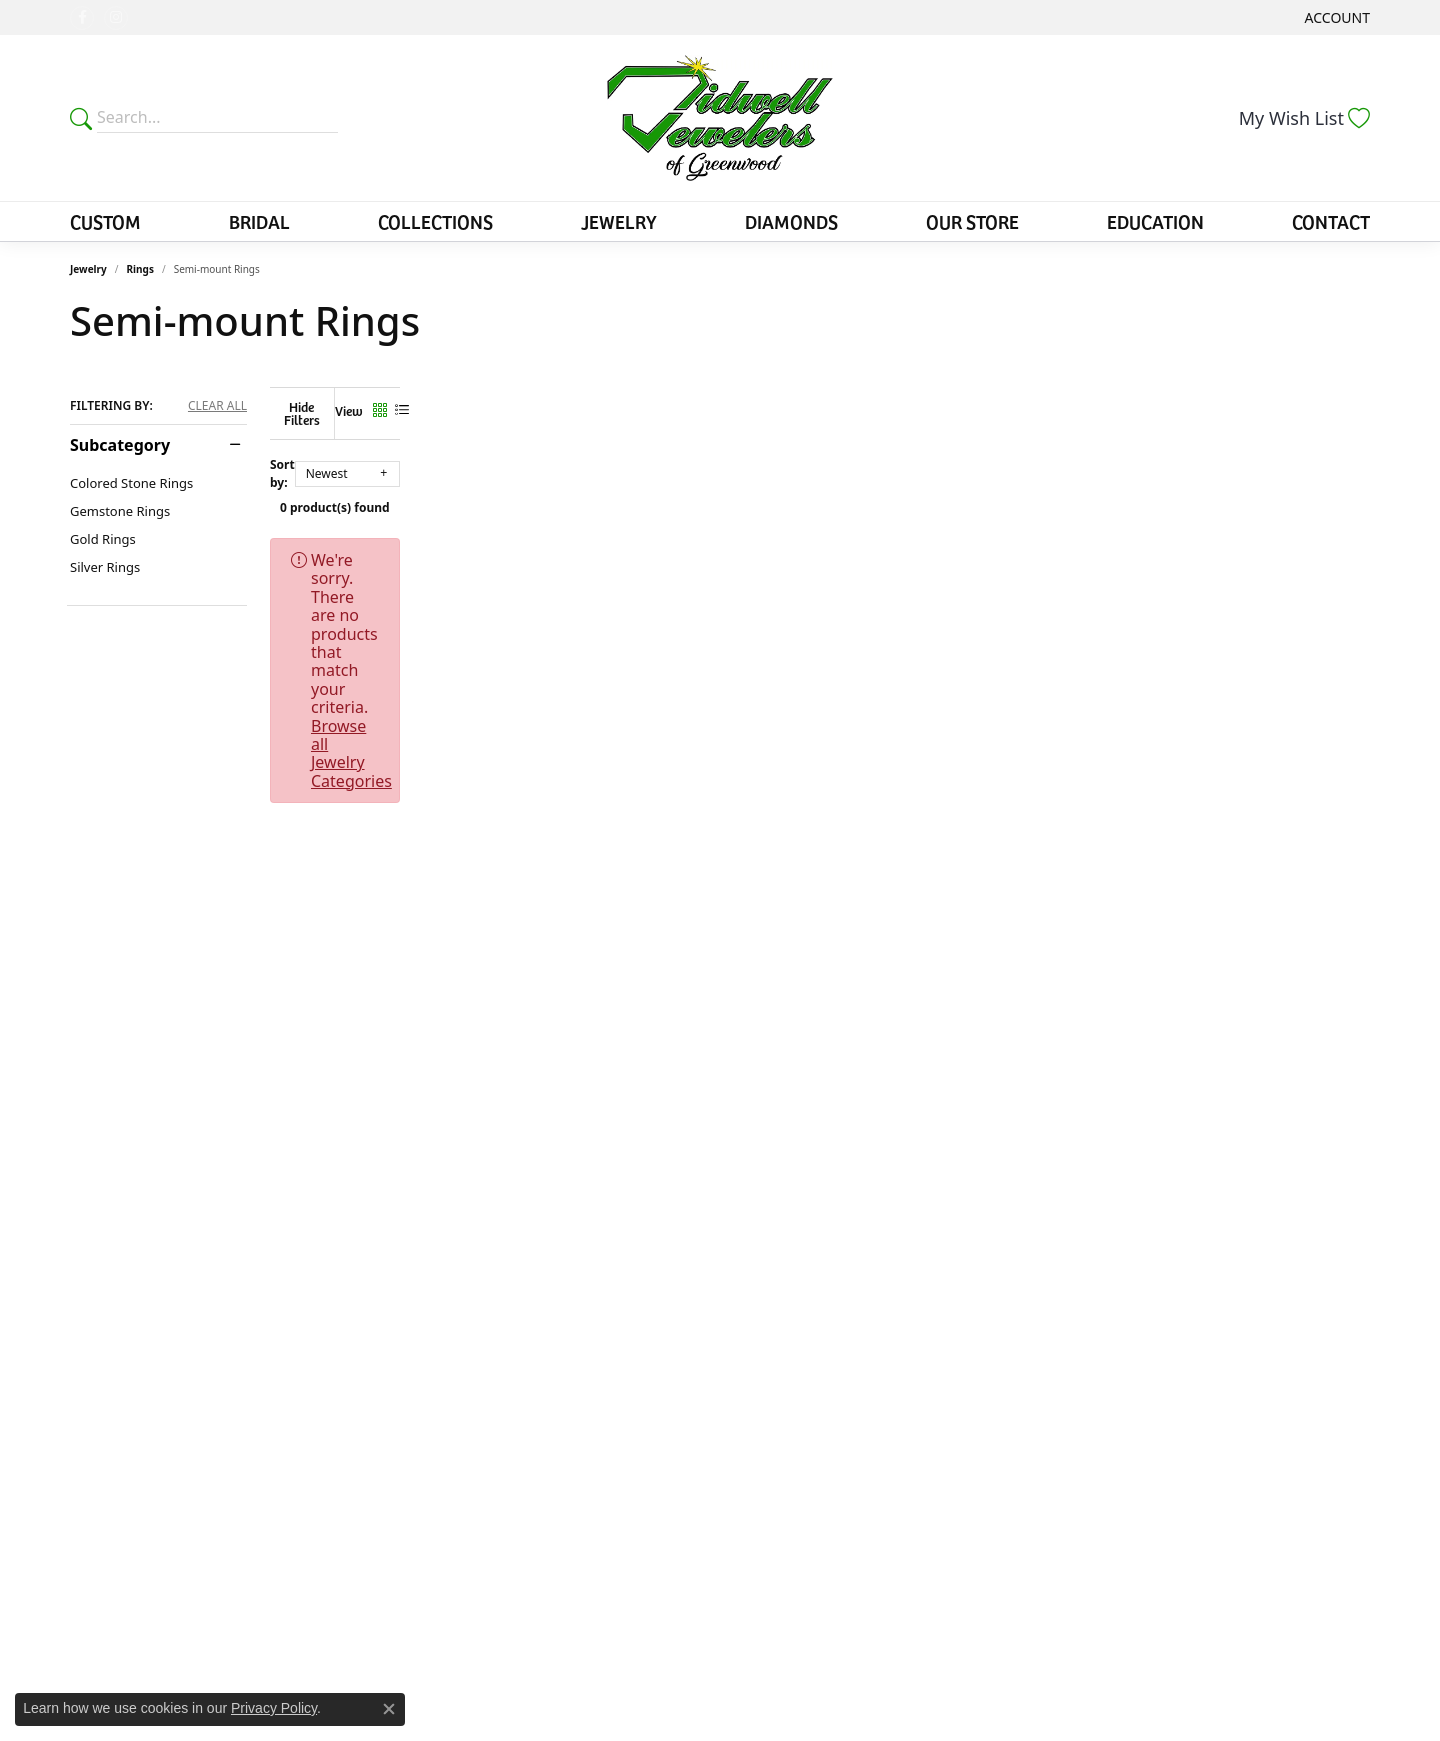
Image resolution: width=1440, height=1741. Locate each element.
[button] (1335, 17)
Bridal (259, 221)
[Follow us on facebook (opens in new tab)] (82, 18)
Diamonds (791, 221)
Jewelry (619, 221)
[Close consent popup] (389, 1709)
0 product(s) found (820, 492)
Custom (105, 221)
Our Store (972, 221)
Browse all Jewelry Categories (869, 545)
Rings (140, 269)
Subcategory (120, 445)
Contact (1331, 221)
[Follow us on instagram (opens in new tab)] (116, 18)
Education (1155, 221)
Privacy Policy (274, 1708)
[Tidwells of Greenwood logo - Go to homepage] (720, 118)
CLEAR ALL (217, 406)
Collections (435, 221)
